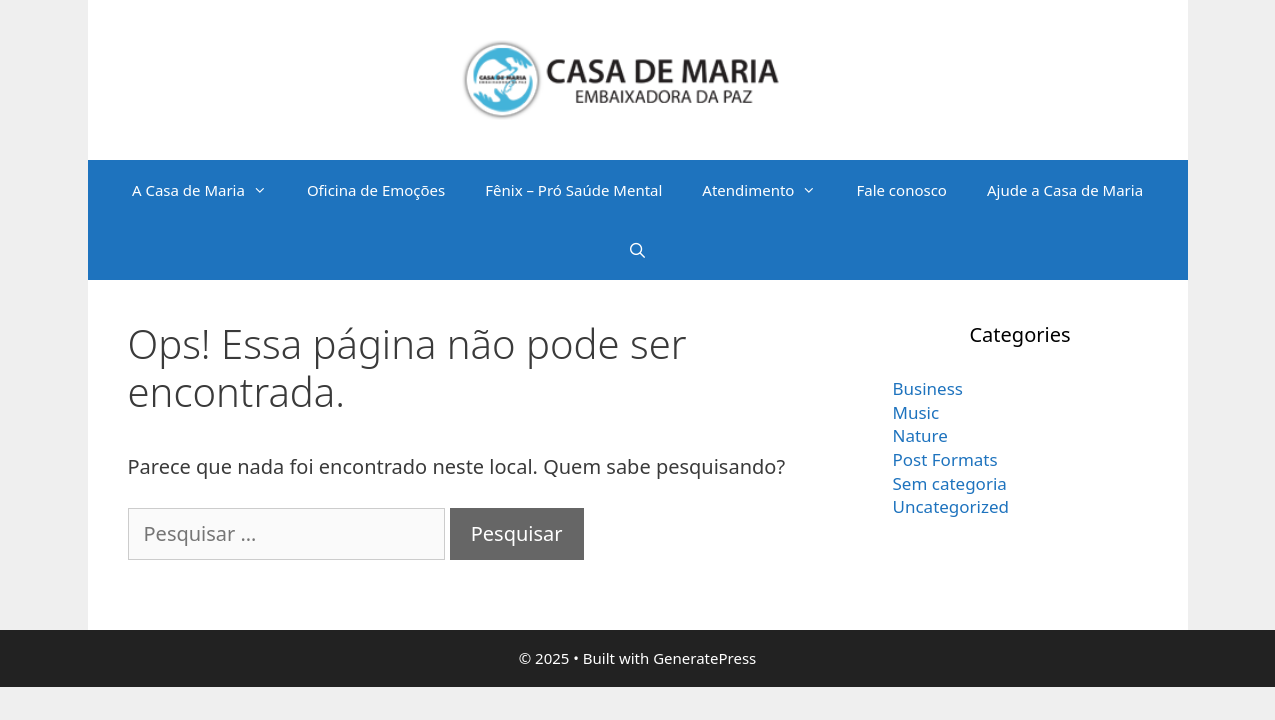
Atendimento (769, 190)
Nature (920, 435)
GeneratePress (704, 658)
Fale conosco (901, 190)
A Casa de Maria (209, 190)
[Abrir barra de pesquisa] (637, 250)
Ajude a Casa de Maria (1065, 190)
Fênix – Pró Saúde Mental (573, 190)
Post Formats (945, 459)
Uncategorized (951, 506)
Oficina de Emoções (376, 190)
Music (916, 412)
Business (928, 388)
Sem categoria (950, 483)
